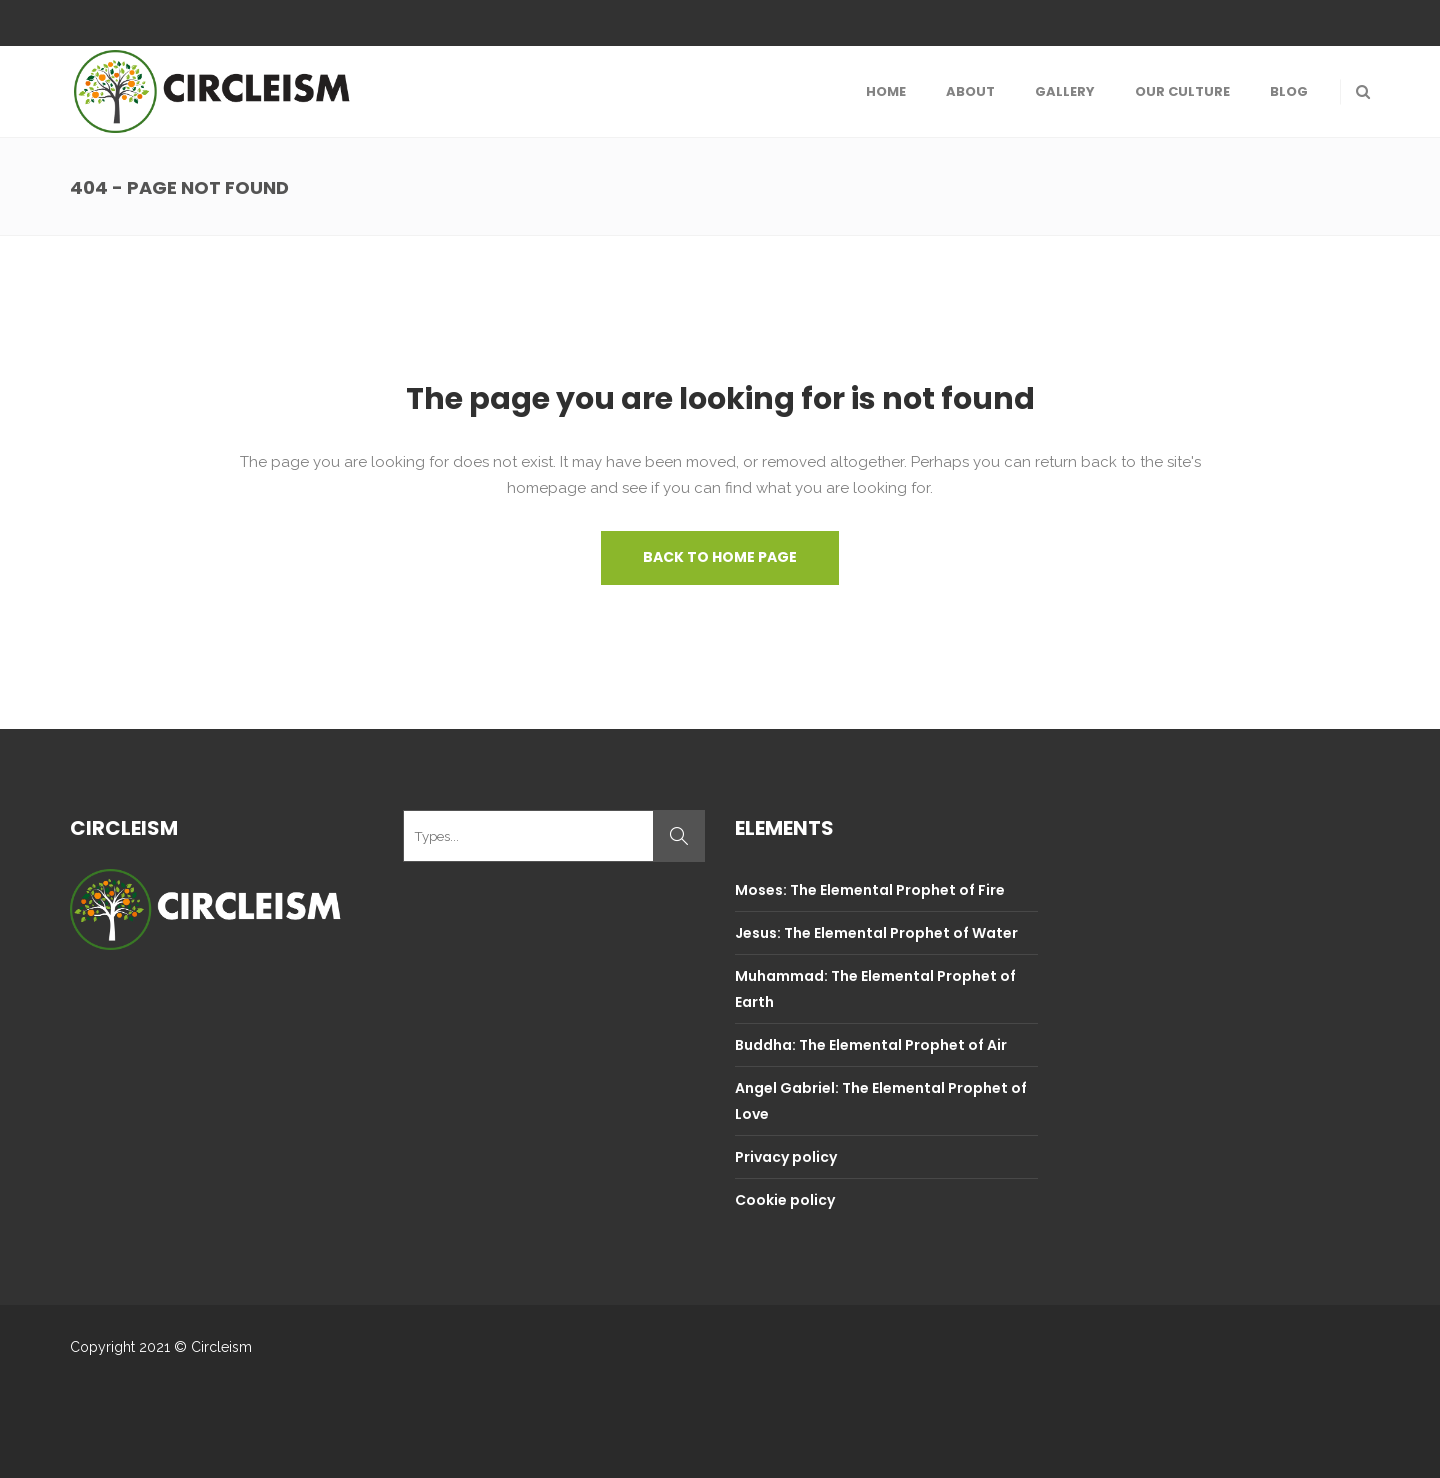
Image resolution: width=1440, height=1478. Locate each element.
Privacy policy (786, 1157)
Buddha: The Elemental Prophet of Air (871, 1045)
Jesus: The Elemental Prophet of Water (876, 933)
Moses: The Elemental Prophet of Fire (870, 890)
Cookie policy (785, 1200)
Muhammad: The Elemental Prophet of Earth (875, 989)
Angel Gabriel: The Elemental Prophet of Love (881, 1101)
